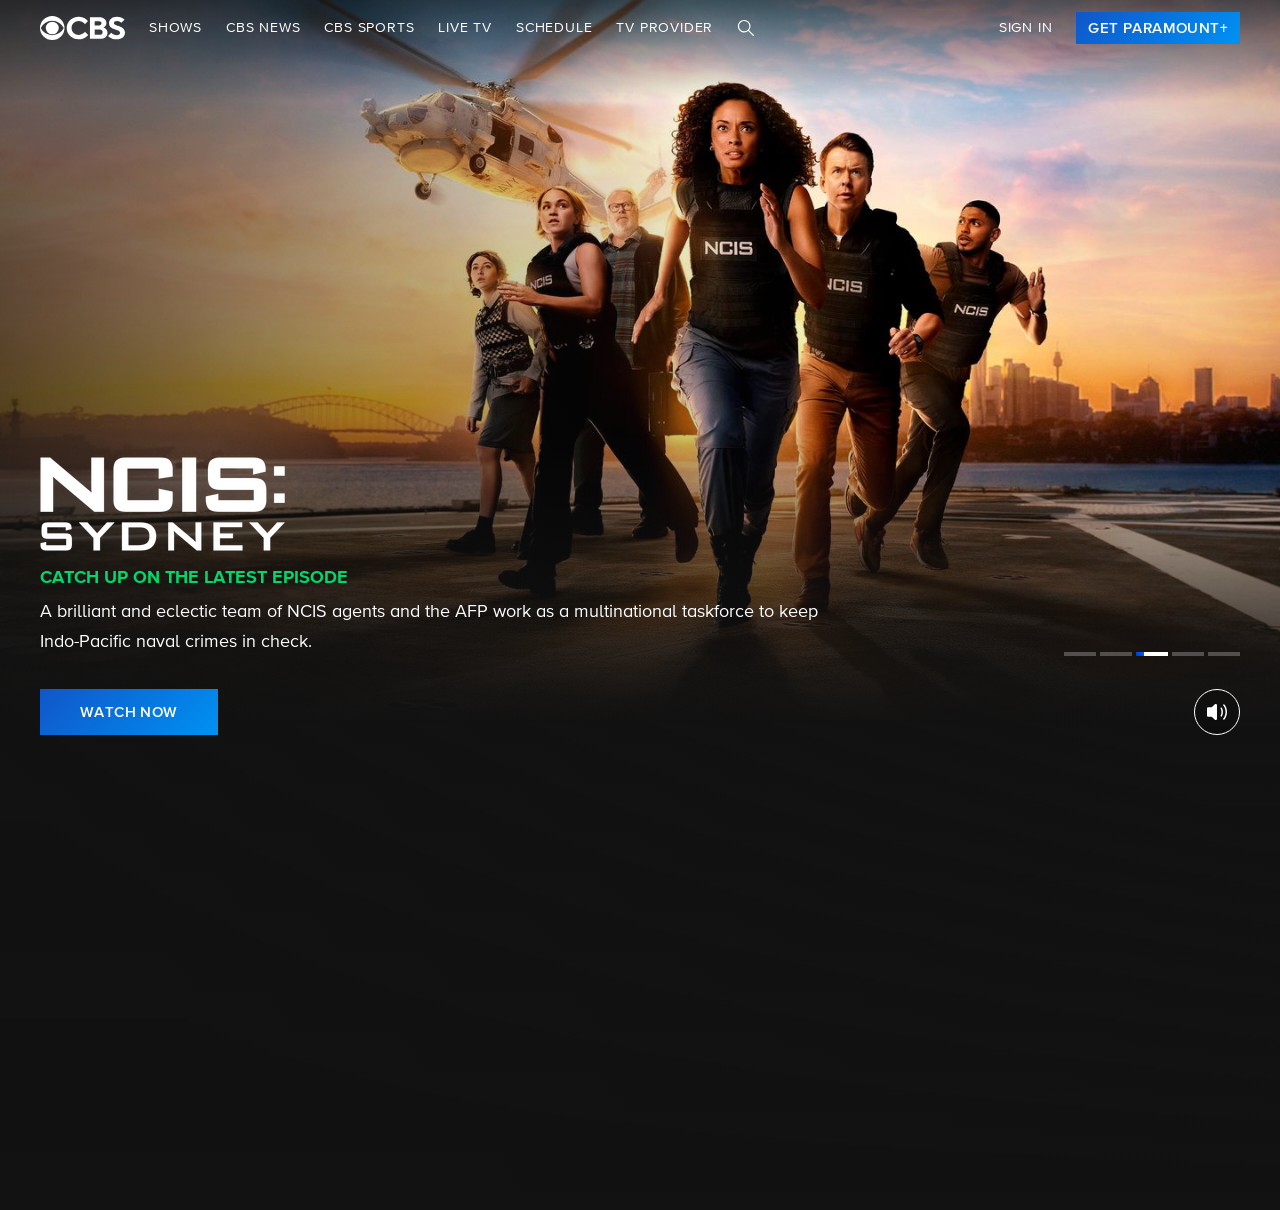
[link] (1158, 28)
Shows (175, 28)
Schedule (554, 28)
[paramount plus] (82, 28)
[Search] (746, 28)
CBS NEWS (263, 28)
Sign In (1026, 28)
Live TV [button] (465, 28)
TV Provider (664, 28)
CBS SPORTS (369, 28)
